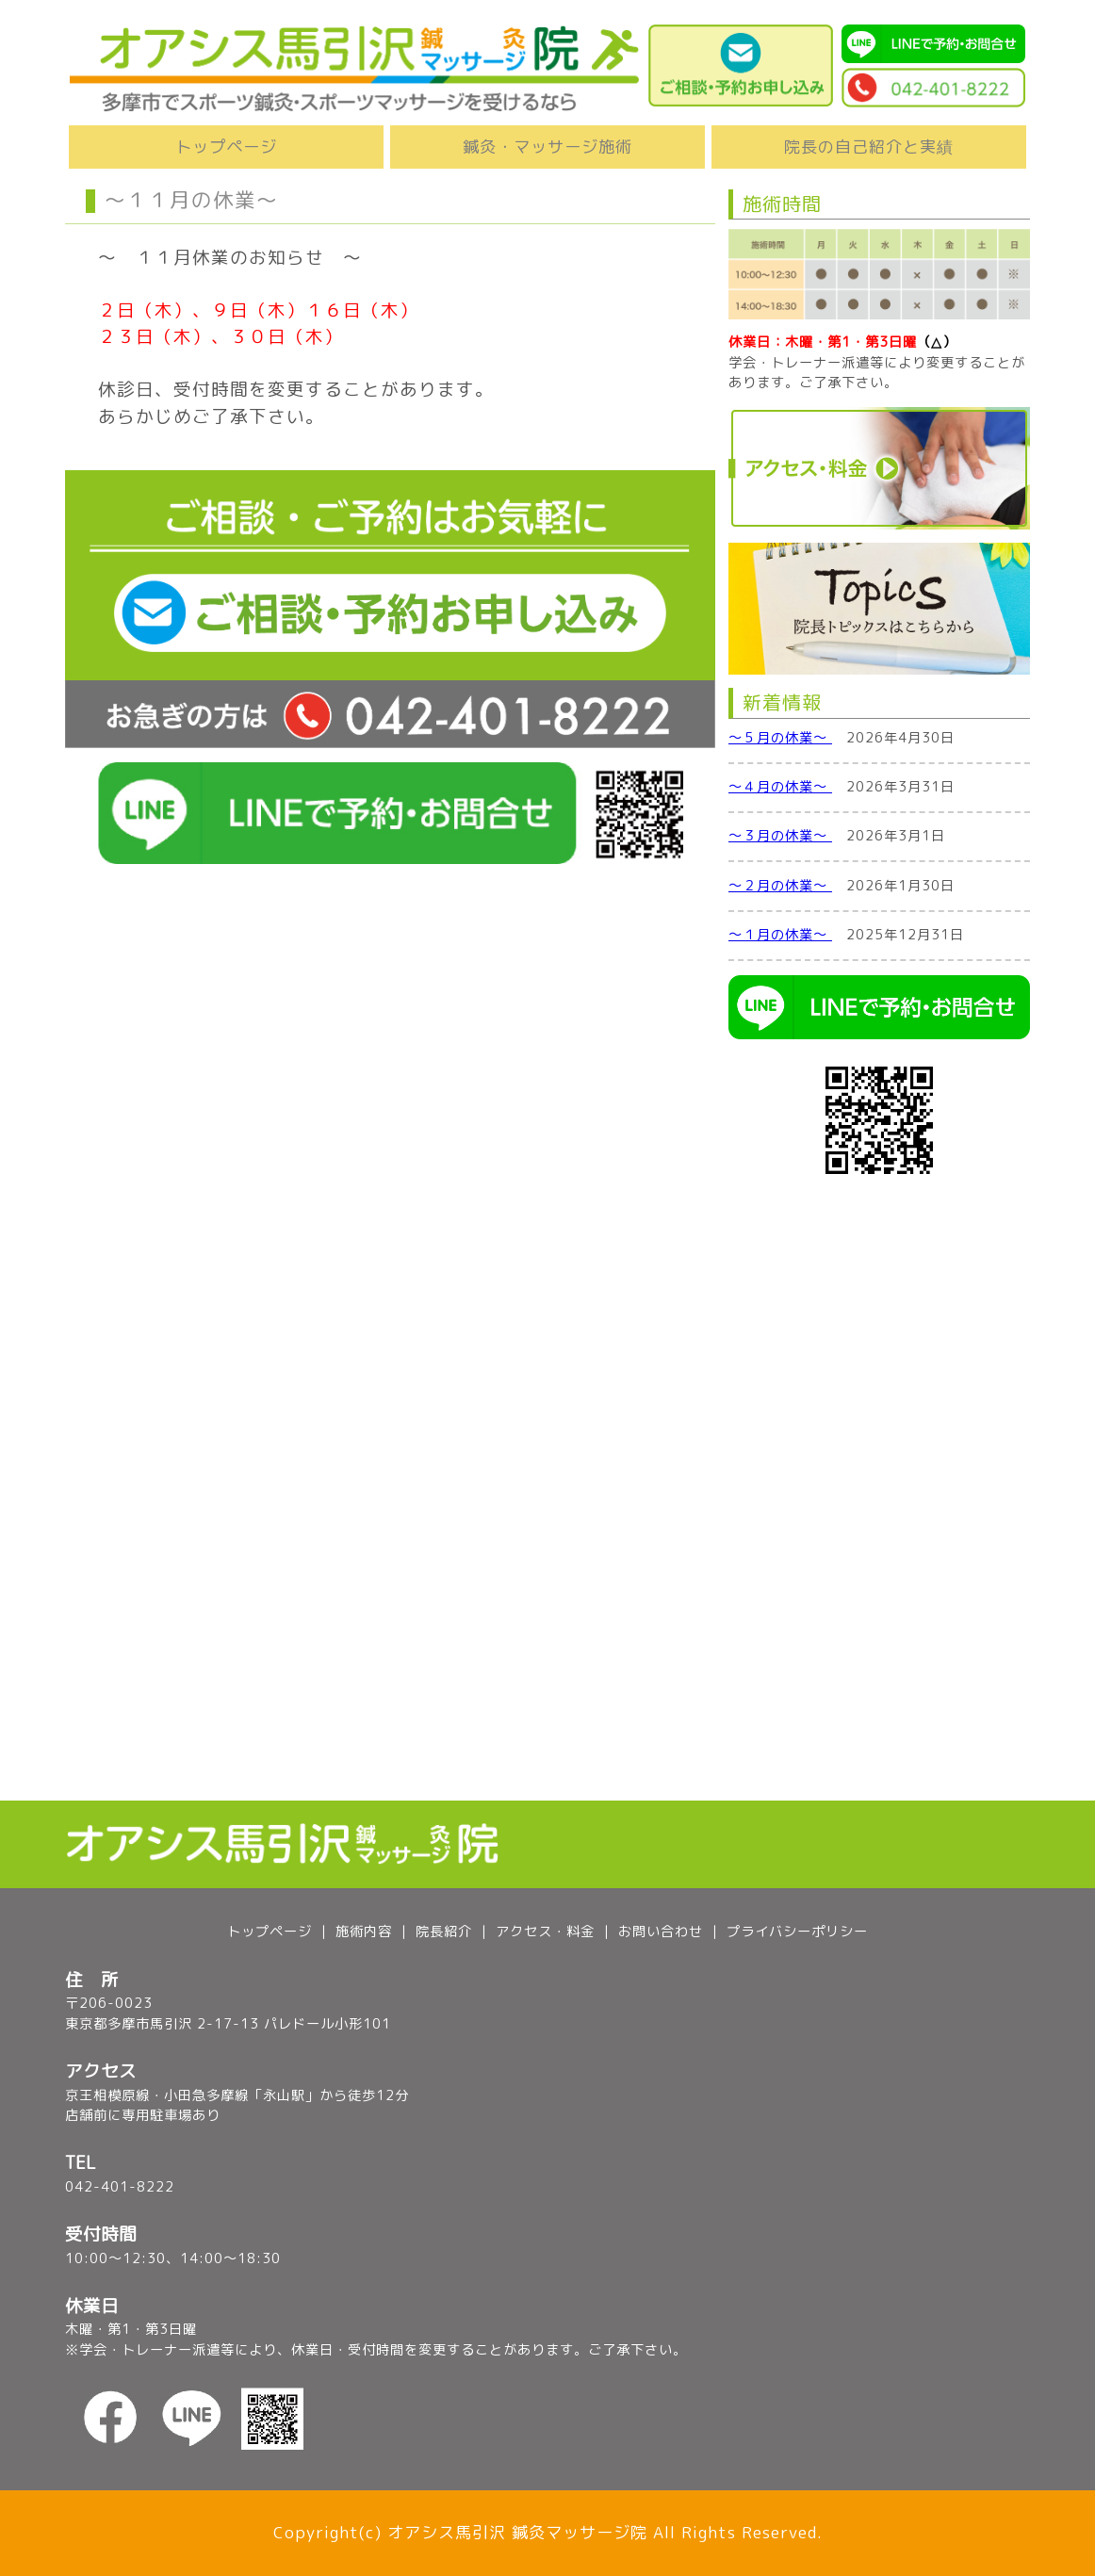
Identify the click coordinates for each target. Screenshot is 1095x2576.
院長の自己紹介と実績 (869, 146)
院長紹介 (444, 1931)
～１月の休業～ (780, 934)
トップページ (226, 146)
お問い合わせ (660, 1931)
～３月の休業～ (780, 835)
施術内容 (363, 1931)
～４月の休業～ (780, 786)
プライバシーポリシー (797, 1931)
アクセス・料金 (545, 1931)
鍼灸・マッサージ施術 (547, 146)
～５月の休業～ (780, 737)
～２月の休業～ (780, 885)
